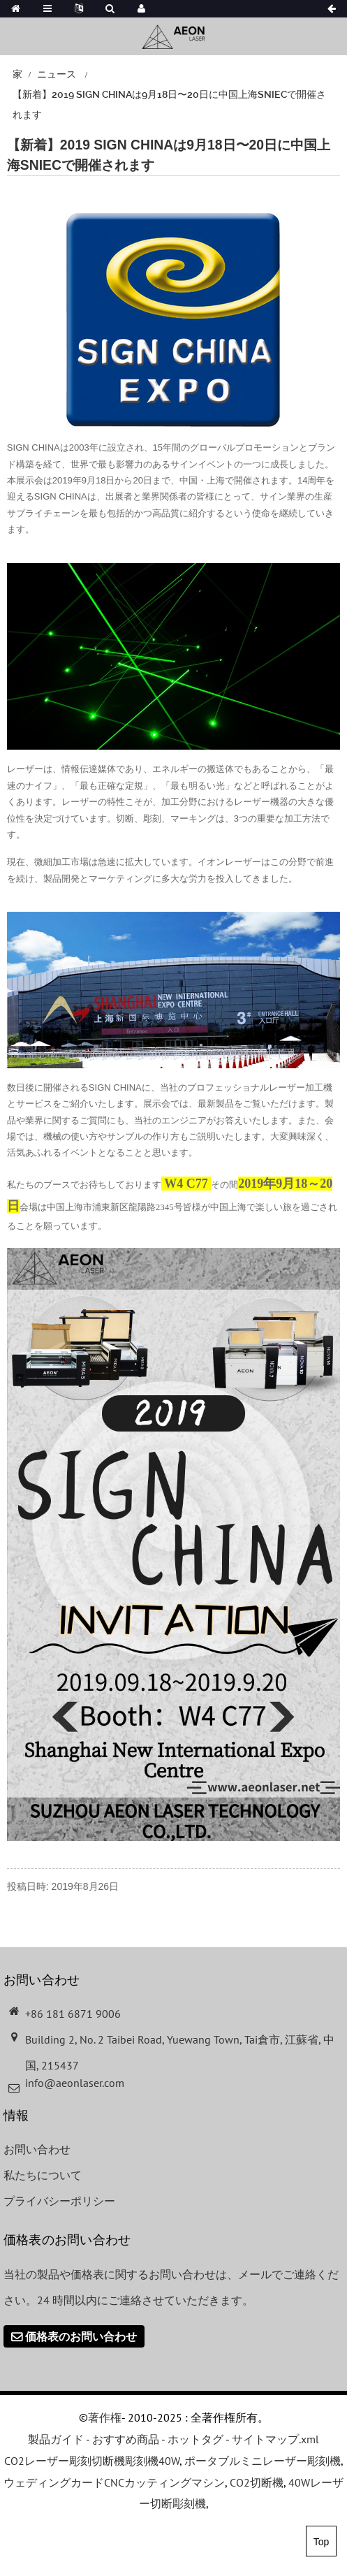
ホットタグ (195, 2439)
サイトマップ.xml (275, 2439)
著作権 (104, 2417)
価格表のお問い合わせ (81, 2336)
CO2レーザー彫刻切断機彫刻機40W (91, 2461)
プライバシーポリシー (59, 2201)
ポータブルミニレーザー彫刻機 (262, 2461)
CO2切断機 (256, 2482)
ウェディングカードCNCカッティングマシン (114, 2482)
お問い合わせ (37, 2149)
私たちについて (42, 2175)
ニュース (56, 74)
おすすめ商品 (125, 2439)
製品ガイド (56, 2439)
